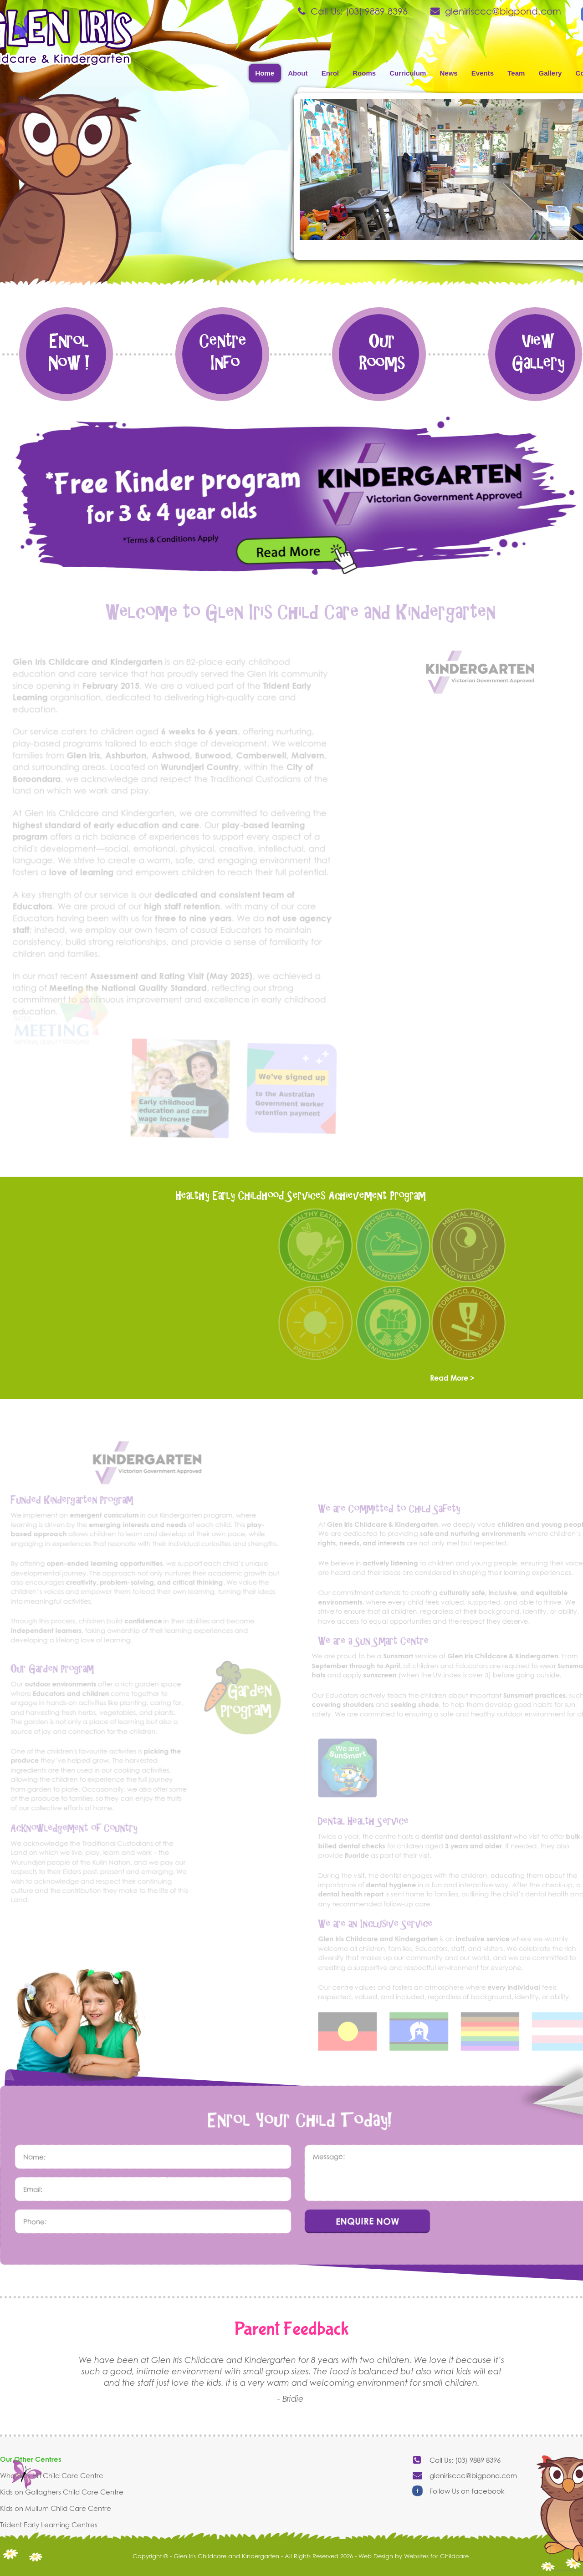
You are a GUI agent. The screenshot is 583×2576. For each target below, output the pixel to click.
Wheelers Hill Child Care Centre (51, 2475)
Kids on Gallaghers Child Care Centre (61, 2492)
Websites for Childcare (436, 2556)
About (297, 73)
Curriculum (407, 73)
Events (482, 73)
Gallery (550, 73)
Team (516, 73)
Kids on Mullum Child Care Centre (55, 2508)
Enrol (330, 73)
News (448, 73)
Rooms (364, 73)
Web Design (375, 2556)
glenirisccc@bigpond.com (503, 10)
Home (264, 73)
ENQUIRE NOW (367, 2220)
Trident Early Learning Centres (48, 2524)
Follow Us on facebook (467, 2491)
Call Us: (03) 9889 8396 (359, 10)
